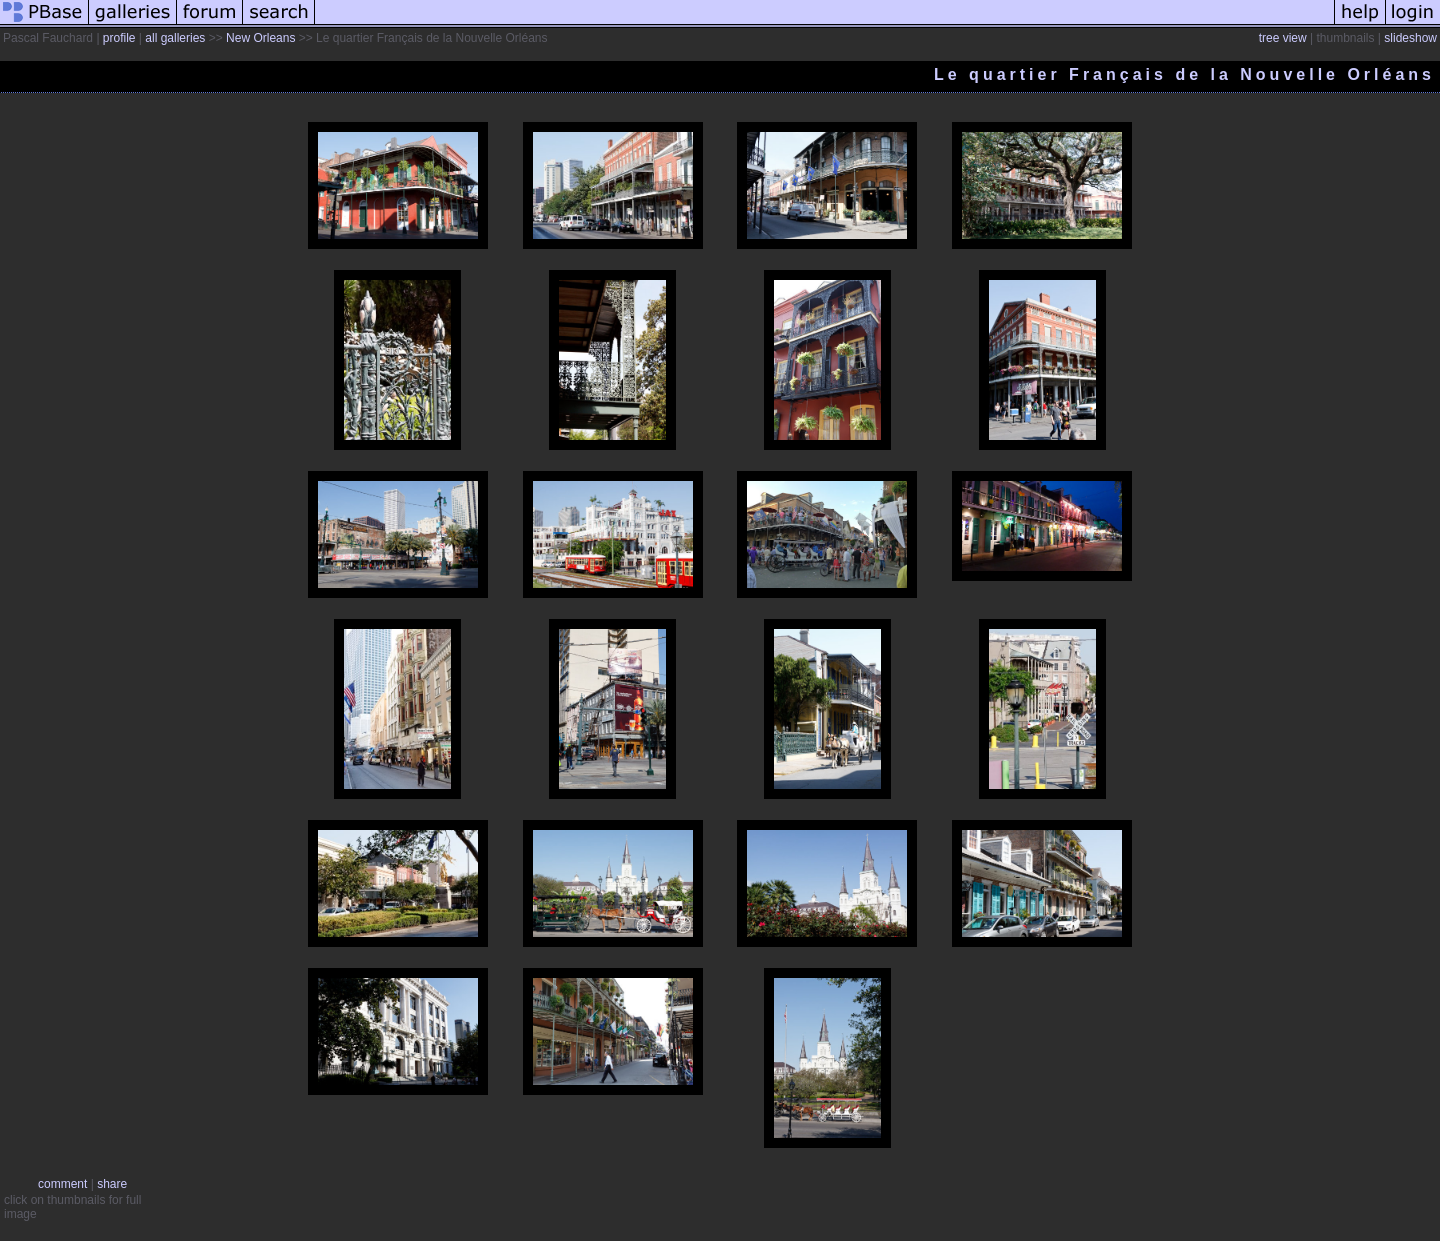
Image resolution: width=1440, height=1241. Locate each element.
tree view (1283, 38)
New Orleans (260, 38)
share (112, 1184)
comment (62, 1184)
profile (119, 38)
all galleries (175, 38)
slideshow (1410, 38)
